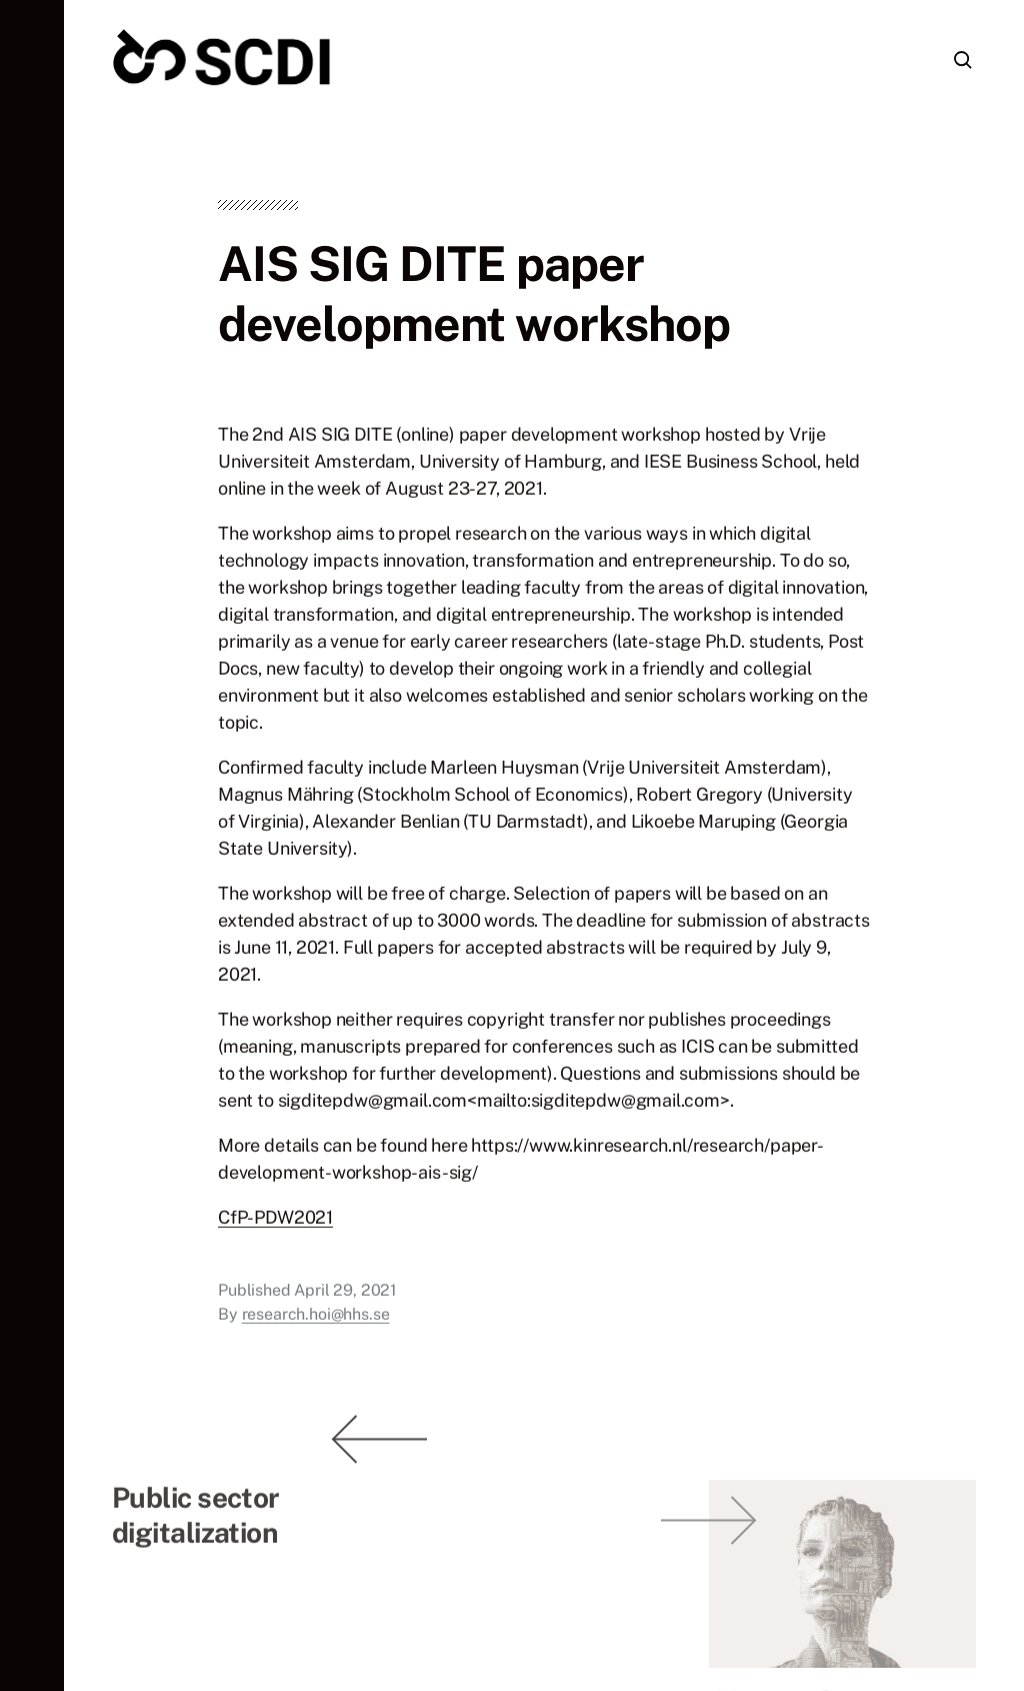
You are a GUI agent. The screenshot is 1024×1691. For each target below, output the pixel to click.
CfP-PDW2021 (275, 1222)
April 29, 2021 (345, 1295)
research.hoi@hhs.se (316, 1319)
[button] (32, 845)
